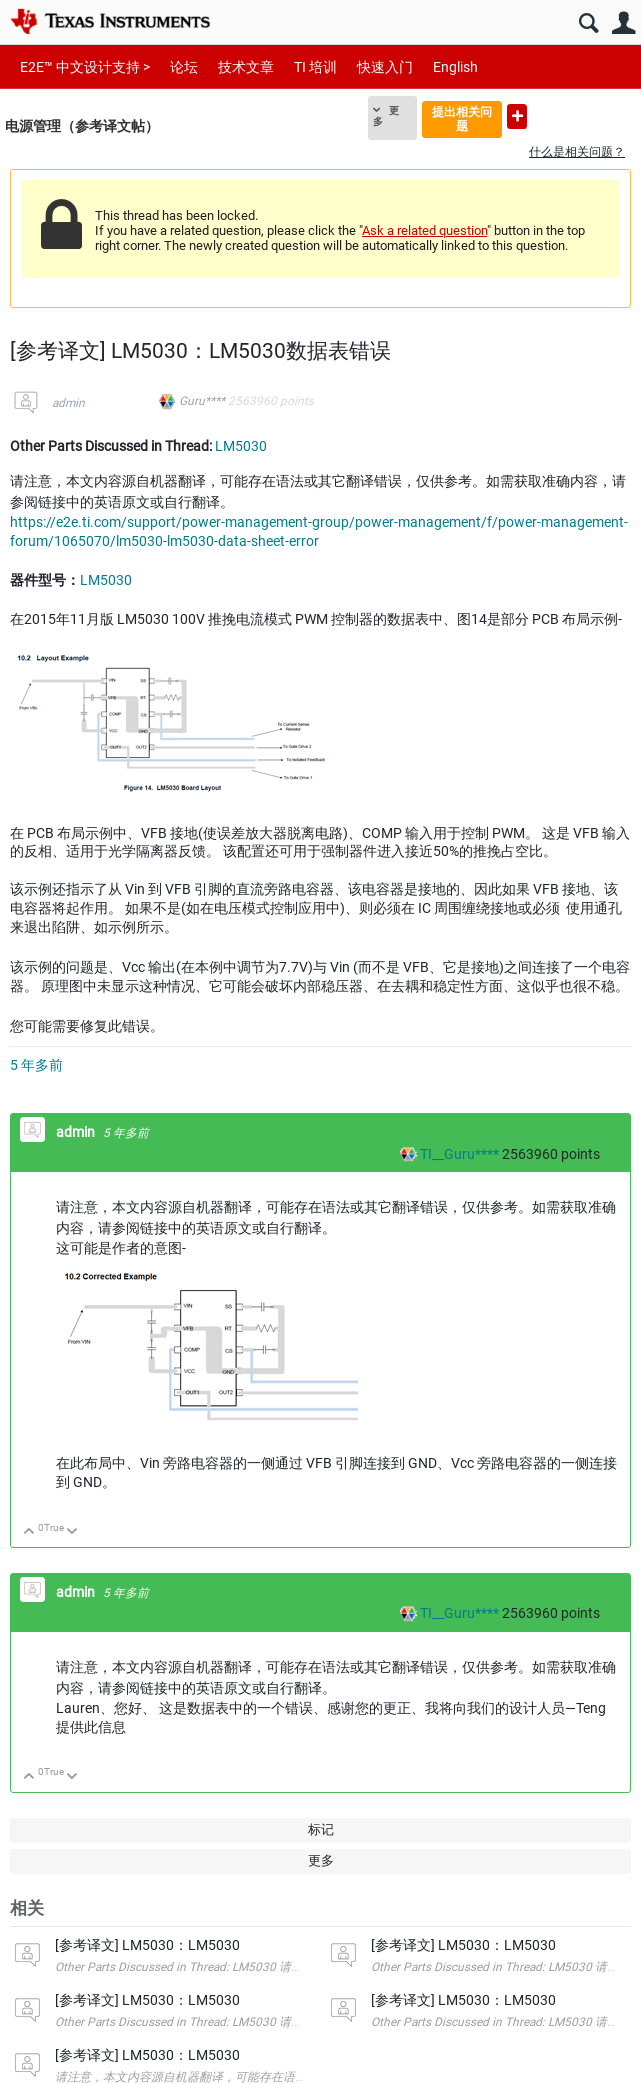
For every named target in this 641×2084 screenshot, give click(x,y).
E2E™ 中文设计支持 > (85, 67)
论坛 (184, 67)
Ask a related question (424, 230)
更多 (386, 116)
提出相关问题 (462, 118)
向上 (29, 1532)
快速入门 (385, 67)
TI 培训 (315, 67)
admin (68, 403)
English (455, 67)
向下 (72, 1532)
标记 (321, 1829)
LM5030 (241, 446)
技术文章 (246, 67)
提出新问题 (517, 116)
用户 (623, 23)
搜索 (588, 23)
